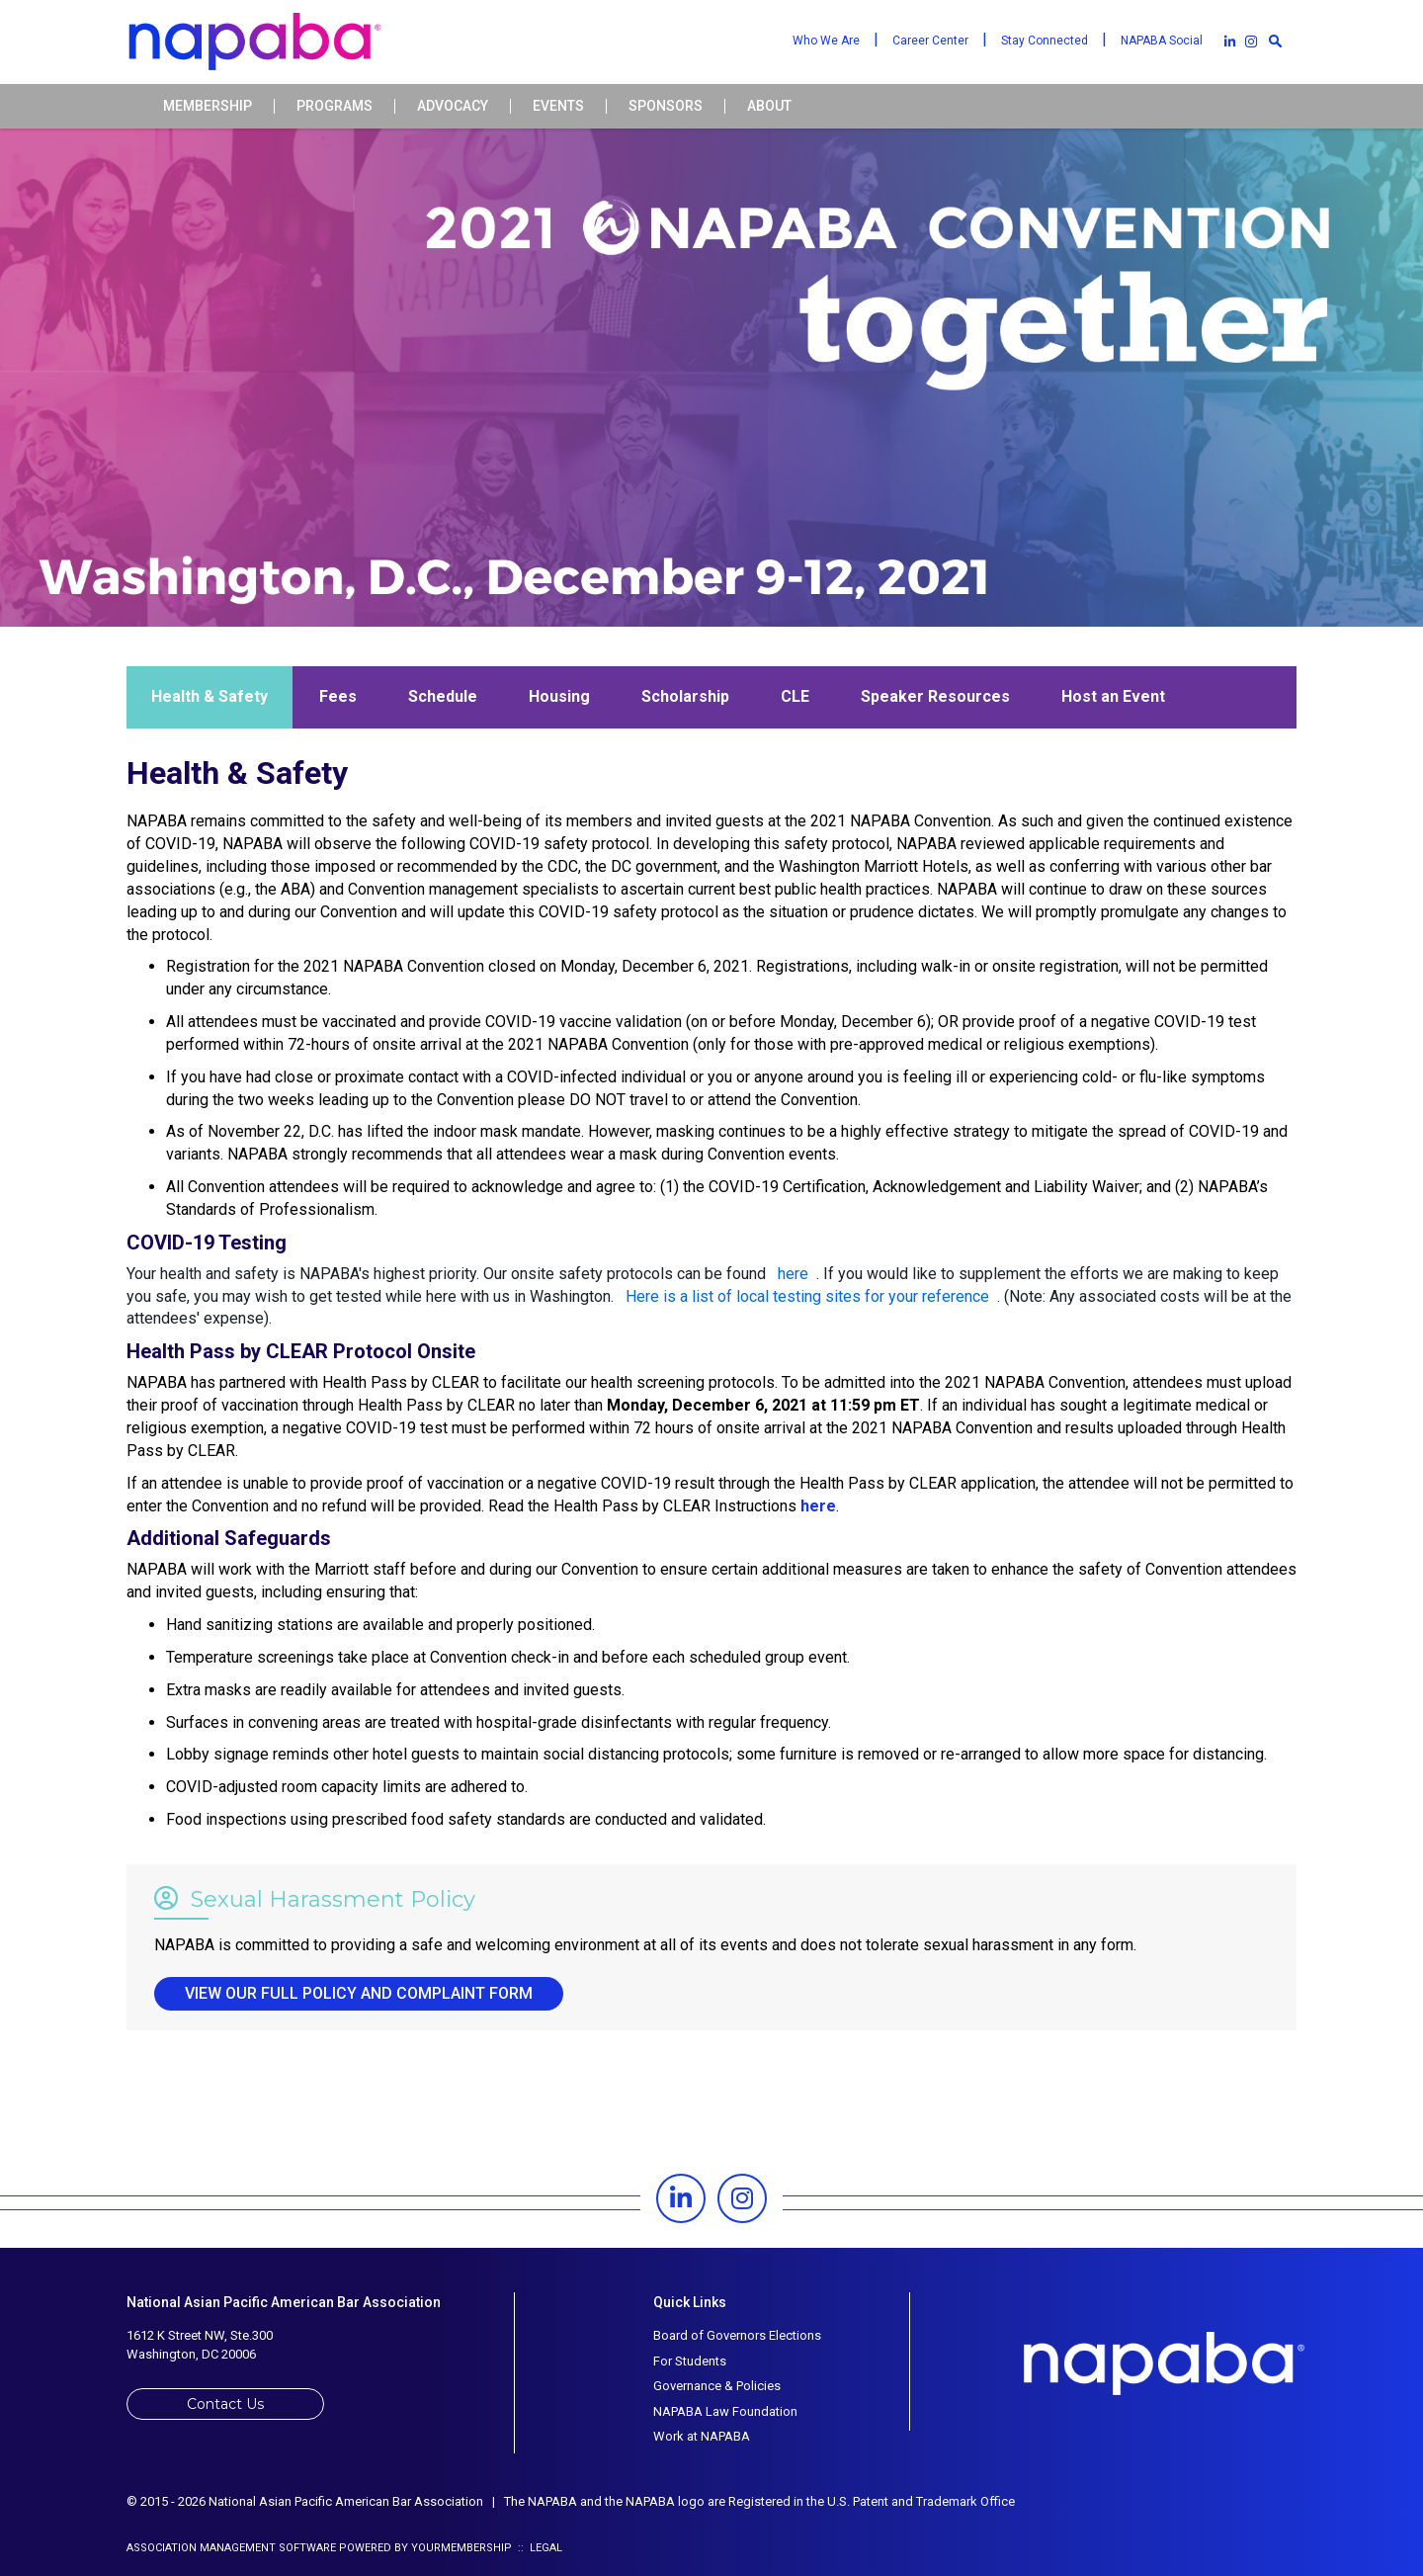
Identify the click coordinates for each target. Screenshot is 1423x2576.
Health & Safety (209, 696)
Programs (334, 106)
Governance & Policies (717, 2385)
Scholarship (685, 696)
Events (558, 106)
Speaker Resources (935, 696)
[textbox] (1275, 40)
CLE (795, 696)
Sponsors (665, 106)
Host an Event (1113, 696)
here (818, 1506)
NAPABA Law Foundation (725, 2411)
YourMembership (461, 2547)
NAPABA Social (1162, 40)
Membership (207, 106)
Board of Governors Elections (737, 2335)
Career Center (930, 40)
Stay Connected (1044, 40)
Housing (559, 696)
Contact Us (225, 2404)
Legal (546, 2547)
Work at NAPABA (701, 2436)
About (769, 106)
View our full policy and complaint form (359, 1993)
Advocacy (452, 106)
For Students (689, 2361)
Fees (338, 696)
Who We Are (826, 40)
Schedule (442, 696)
